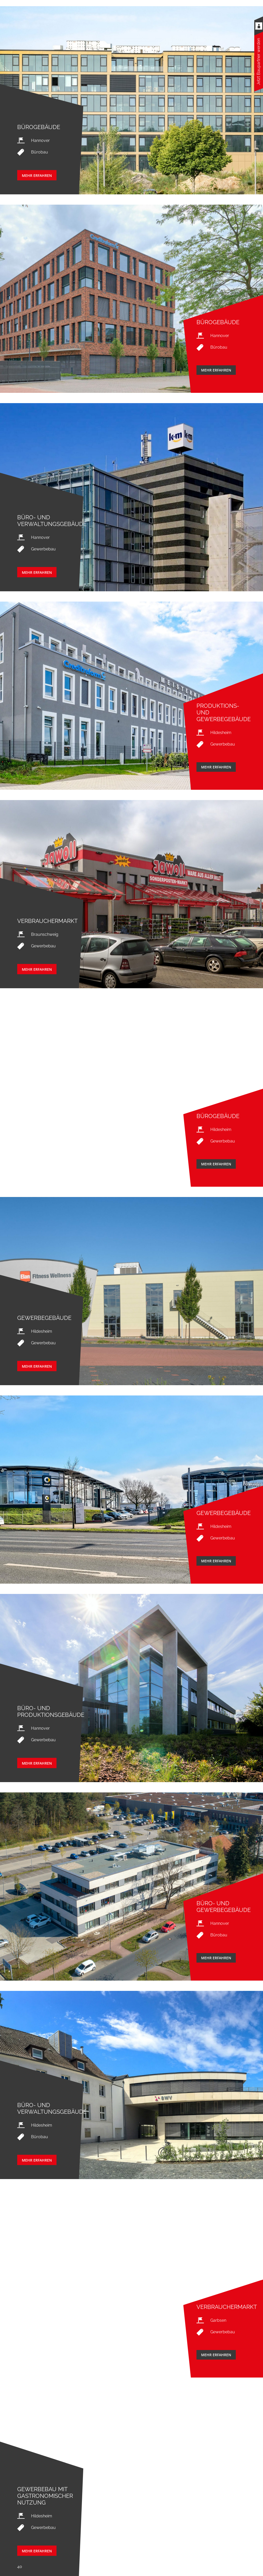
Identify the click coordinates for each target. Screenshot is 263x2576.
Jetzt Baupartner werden (258, 61)
